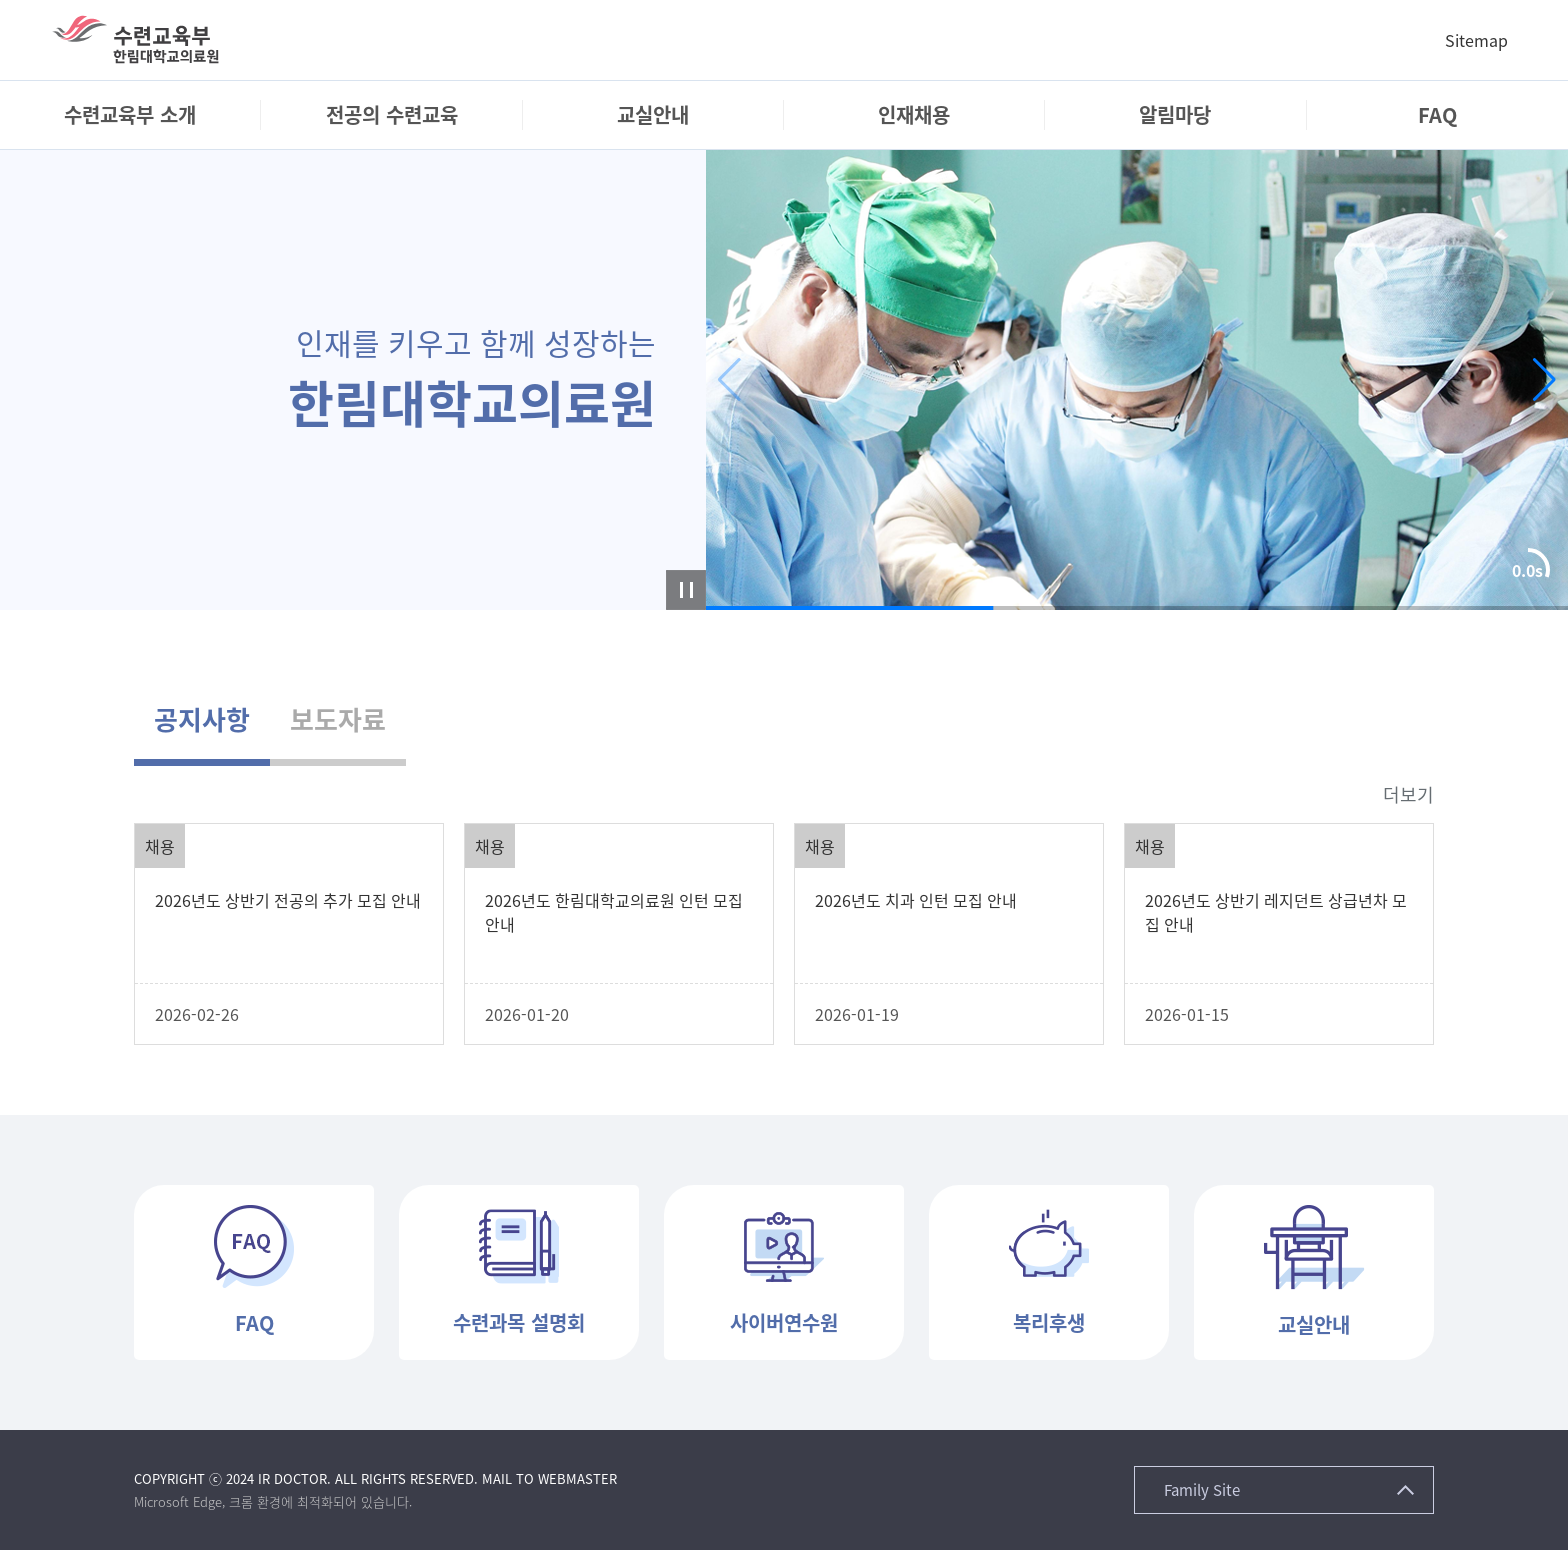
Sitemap (1476, 40)
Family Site (1202, 1490)
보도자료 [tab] (338, 719)
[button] (1544, 380)
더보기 (1408, 794)
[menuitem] (130, 115)
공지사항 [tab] (202, 719)
